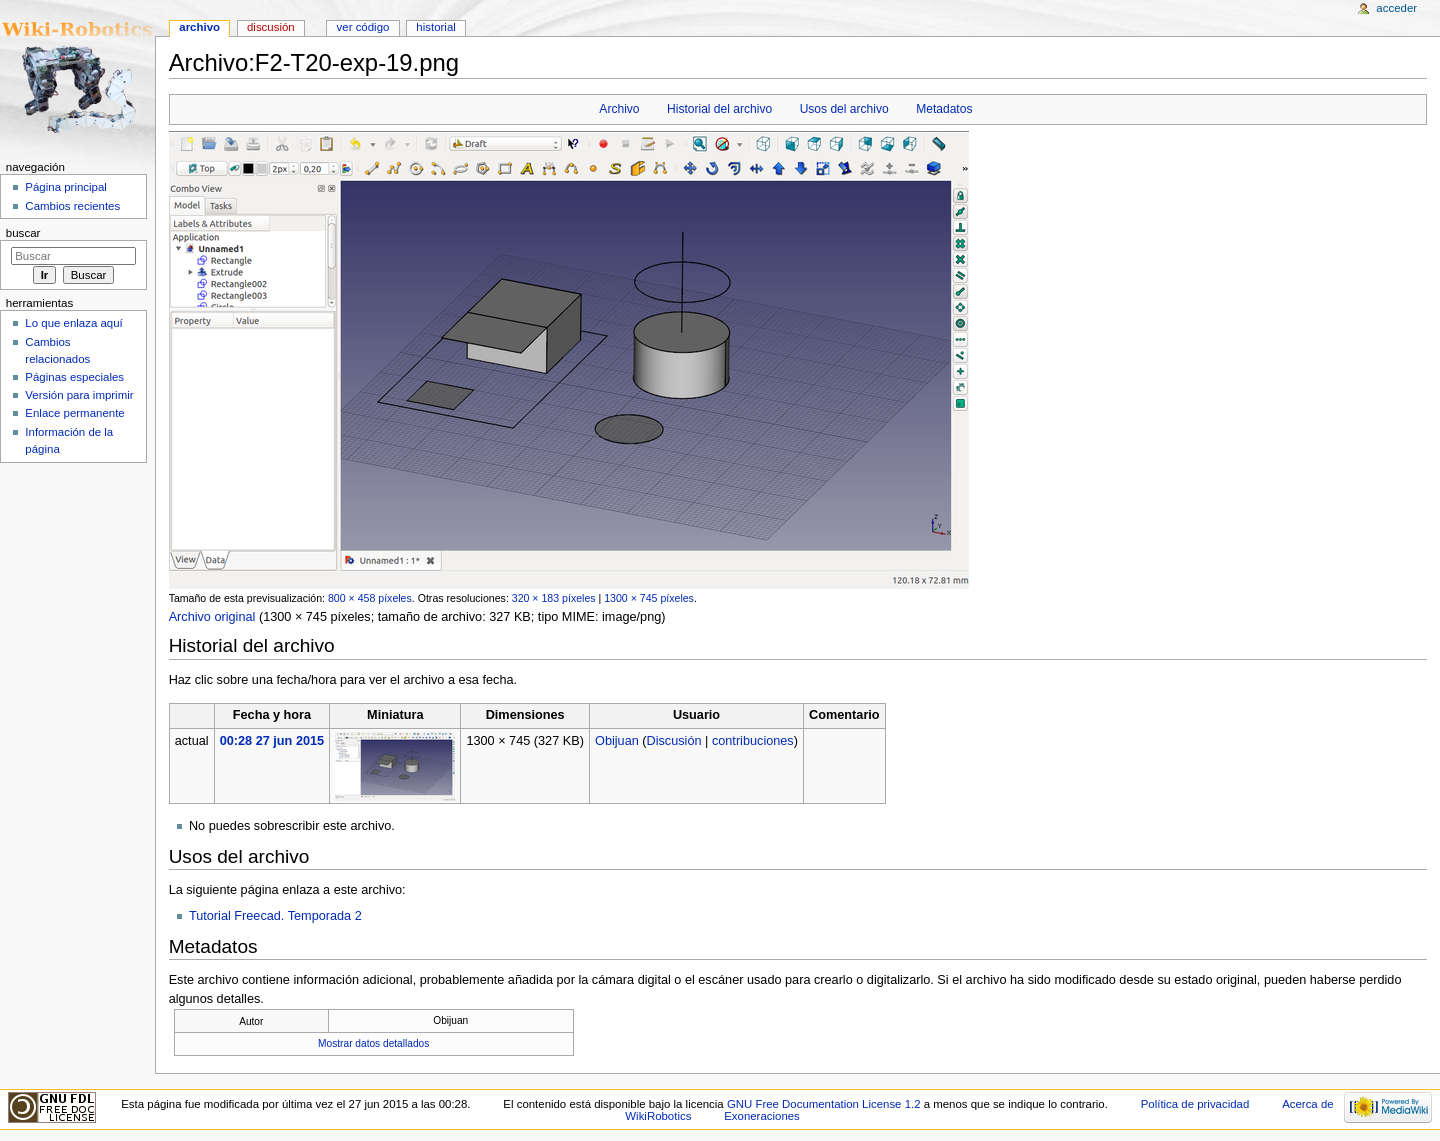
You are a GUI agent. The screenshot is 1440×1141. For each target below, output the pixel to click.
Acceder (1396, 8)
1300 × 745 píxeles (649, 598)
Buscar (23, 233)
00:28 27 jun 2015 (272, 741)
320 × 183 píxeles (554, 598)
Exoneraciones (762, 1116)
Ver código (363, 27)
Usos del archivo (844, 109)
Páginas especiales (74, 377)
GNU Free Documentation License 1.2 (824, 1104)
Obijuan (617, 741)
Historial (435, 27)
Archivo (619, 109)
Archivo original (212, 617)
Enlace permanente (74, 413)
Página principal (66, 187)
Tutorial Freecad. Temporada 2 (275, 916)
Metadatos (944, 109)
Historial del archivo (719, 109)
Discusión (674, 741)
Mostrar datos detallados (373, 1043)
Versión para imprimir (79, 395)
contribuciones (753, 741)
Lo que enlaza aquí (73, 323)
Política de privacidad (1195, 1104)
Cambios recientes (72, 206)
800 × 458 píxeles (370, 598)
